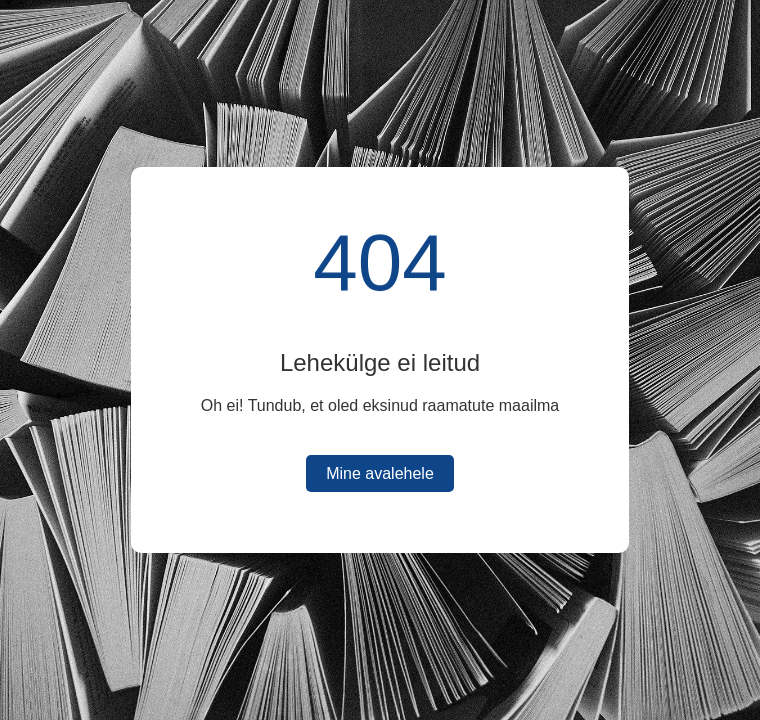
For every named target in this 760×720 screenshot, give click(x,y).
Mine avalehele (380, 473)
